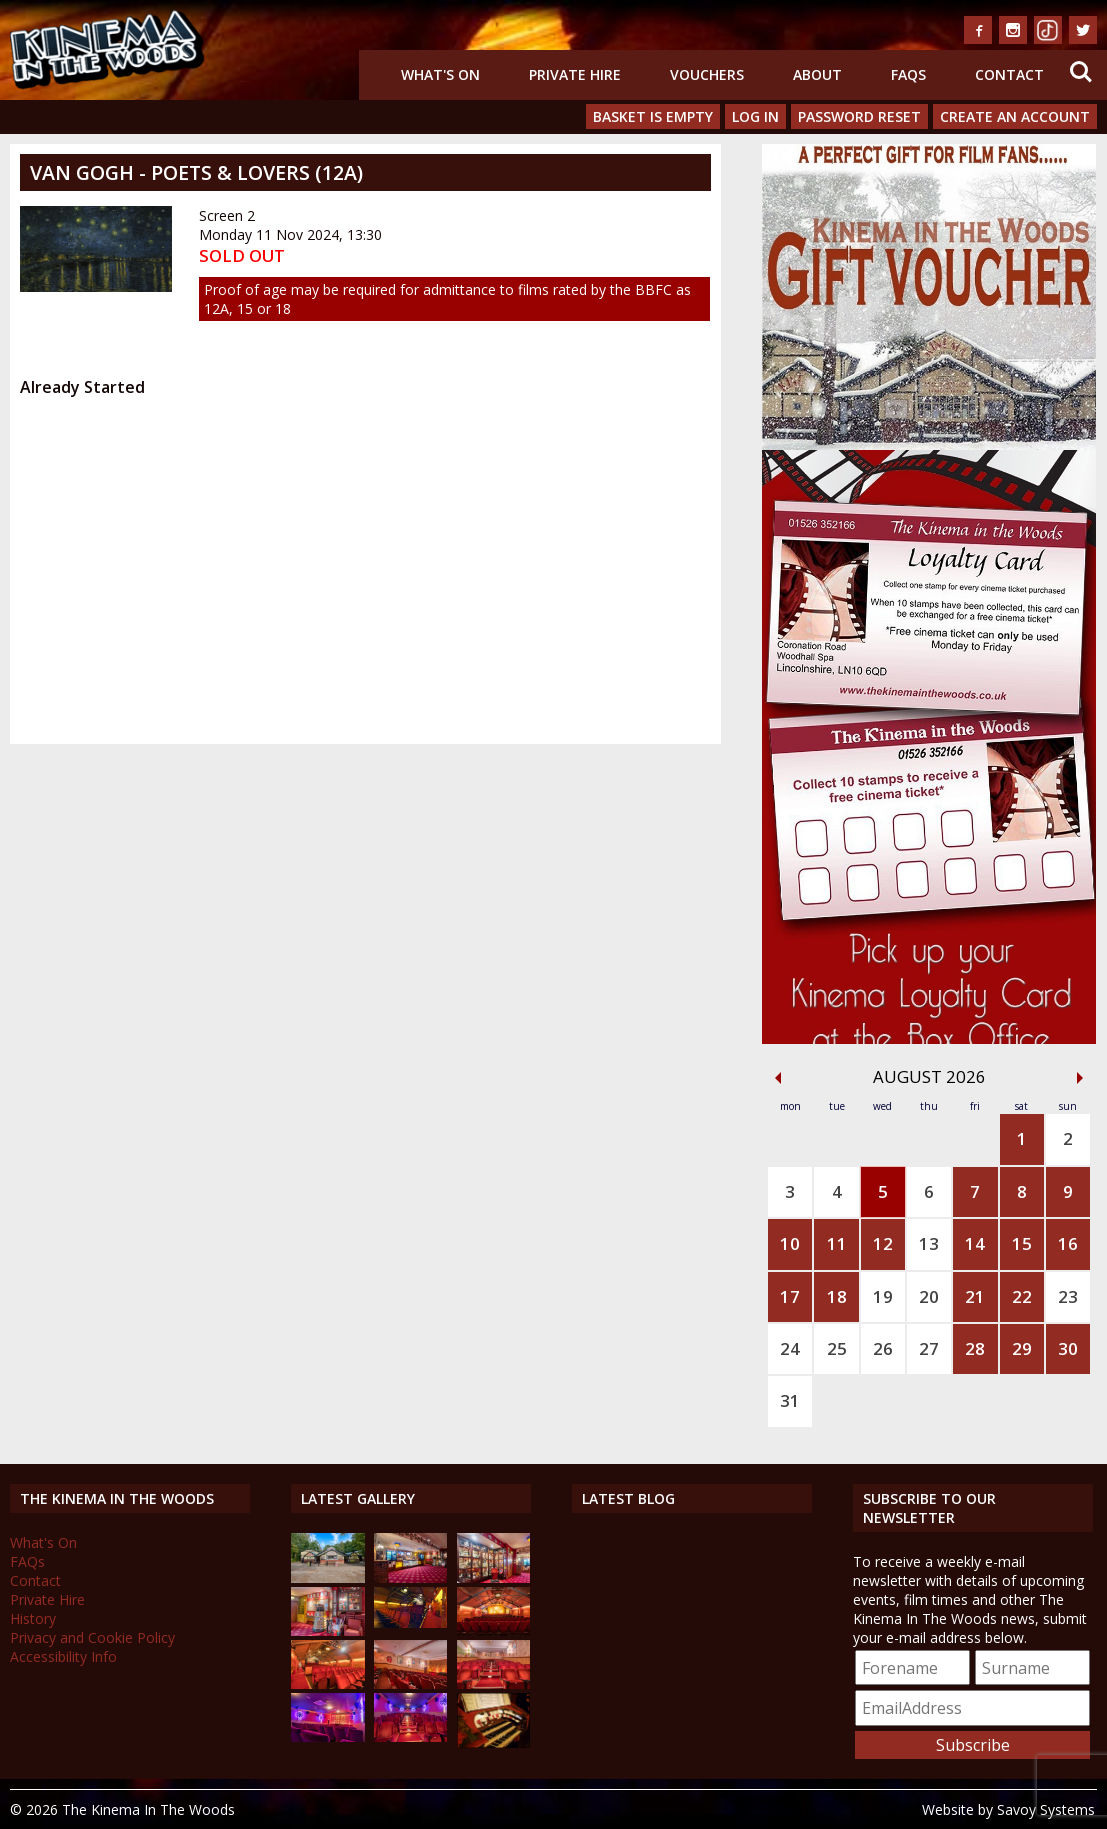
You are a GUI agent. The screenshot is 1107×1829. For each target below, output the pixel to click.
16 (1068, 1243)
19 (883, 1296)
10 (790, 1243)
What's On (440, 74)
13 (929, 1243)
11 (837, 1243)
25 (837, 1348)
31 (790, 1400)
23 (1068, 1296)
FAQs (908, 74)
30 (1068, 1348)
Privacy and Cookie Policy (92, 1637)
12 (883, 1243)
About (817, 74)
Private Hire (575, 74)
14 (975, 1243)
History (33, 1618)
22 (1022, 1296)
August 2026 (929, 1076)
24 (790, 1348)
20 (929, 1296)
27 (929, 1348)
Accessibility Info (63, 1656)
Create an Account (1015, 116)
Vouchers (707, 74)
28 (975, 1348)
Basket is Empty (653, 116)
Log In (755, 116)
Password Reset (859, 116)
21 (975, 1296)
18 (837, 1296)
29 (1022, 1348)
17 (790, 1296)
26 (883, 1348)
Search (1081, 72)
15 (1022, 1243)
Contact (1009, 74)
